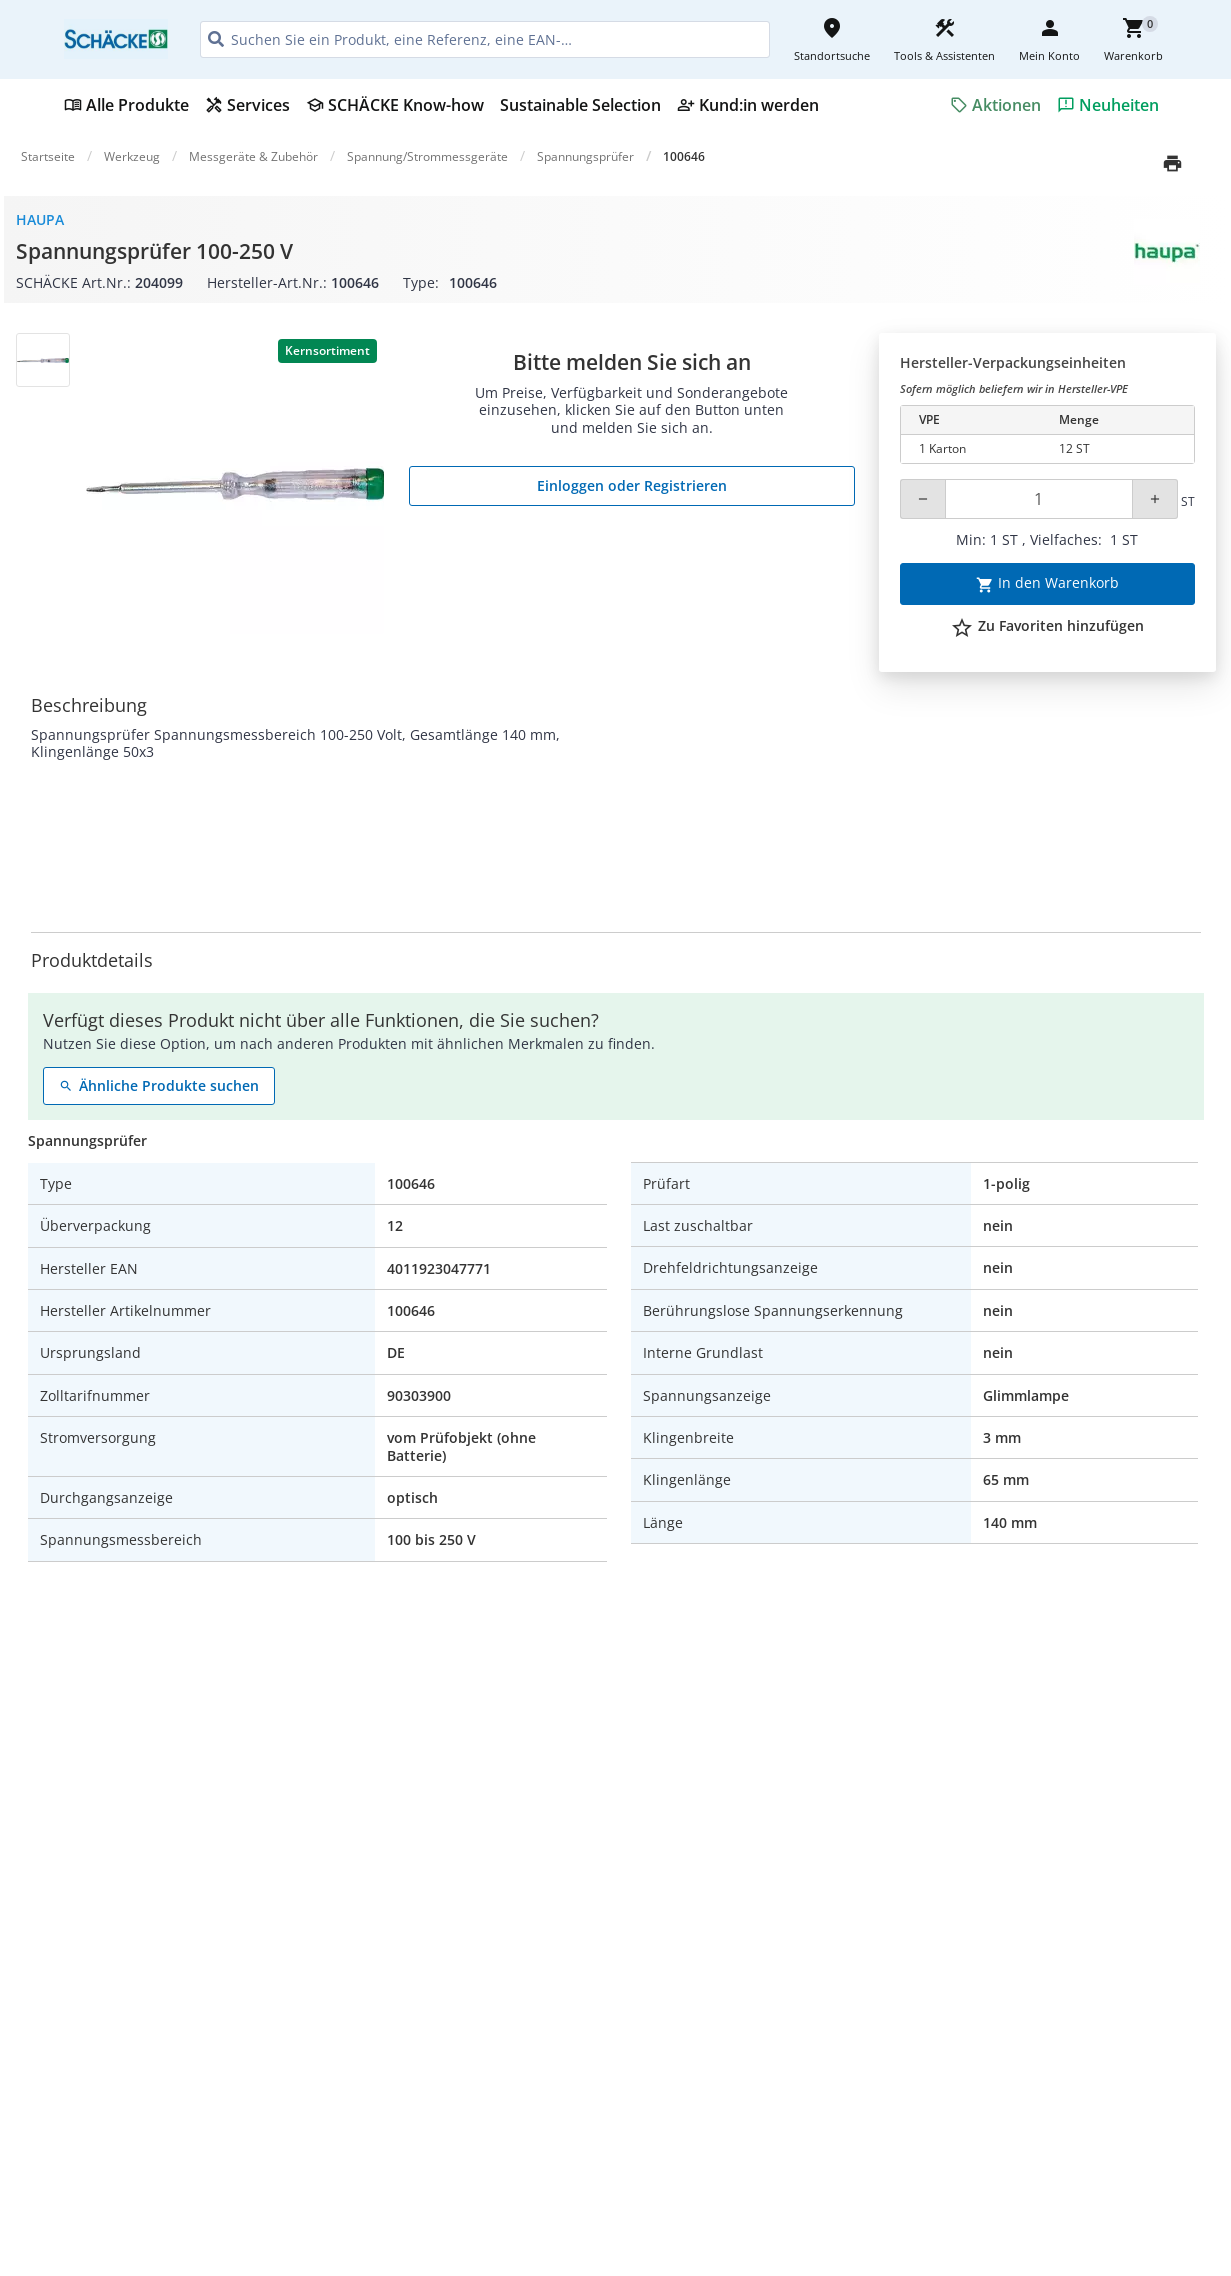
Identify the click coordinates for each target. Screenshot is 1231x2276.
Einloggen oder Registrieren (632, 485)
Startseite (48, 156)
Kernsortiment (327, 350)
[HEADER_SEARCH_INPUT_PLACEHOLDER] (485, 39)
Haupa (40, 219)
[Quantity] (1038, 499)
